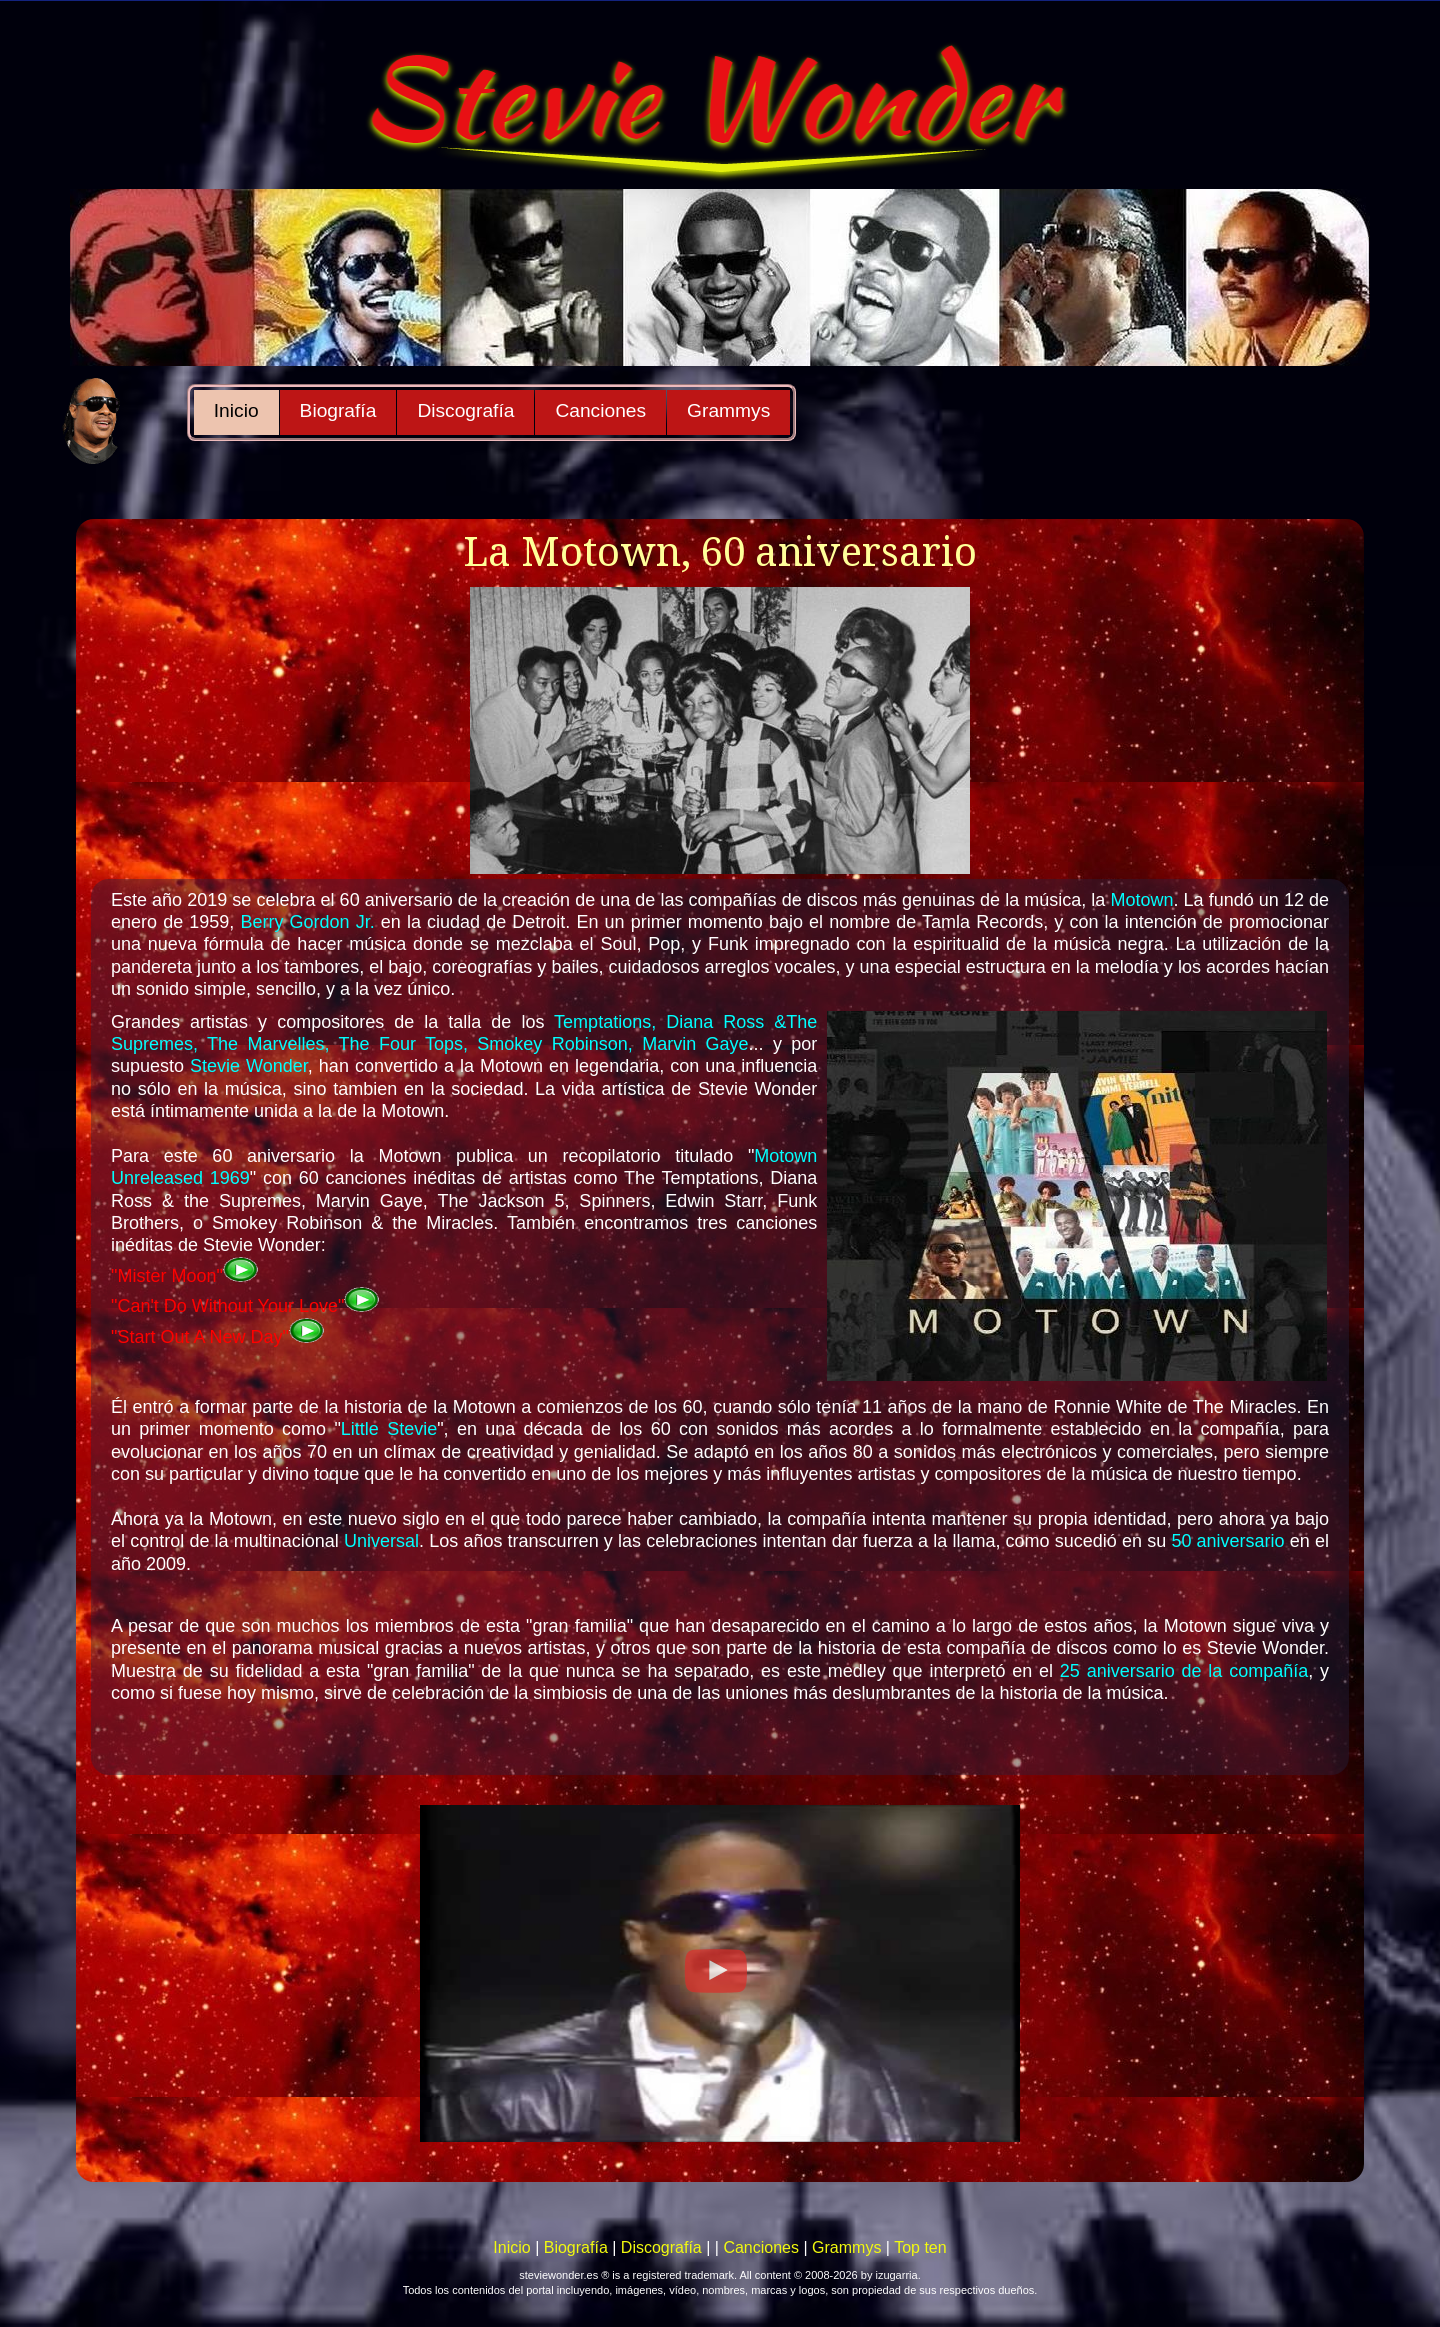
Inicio (236, 410)
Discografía (465, 410)
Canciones (600, 410)
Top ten (920, 2247)
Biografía (338, 410)
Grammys (728, 410)
